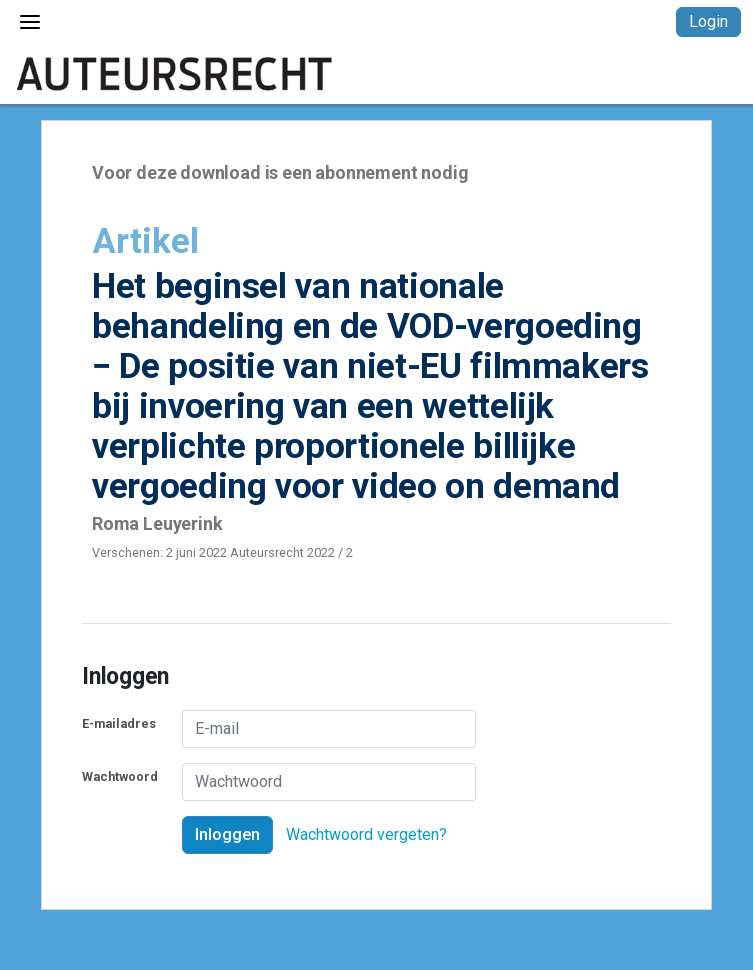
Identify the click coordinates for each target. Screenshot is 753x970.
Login (708, 21)
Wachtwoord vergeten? (366, 834)
